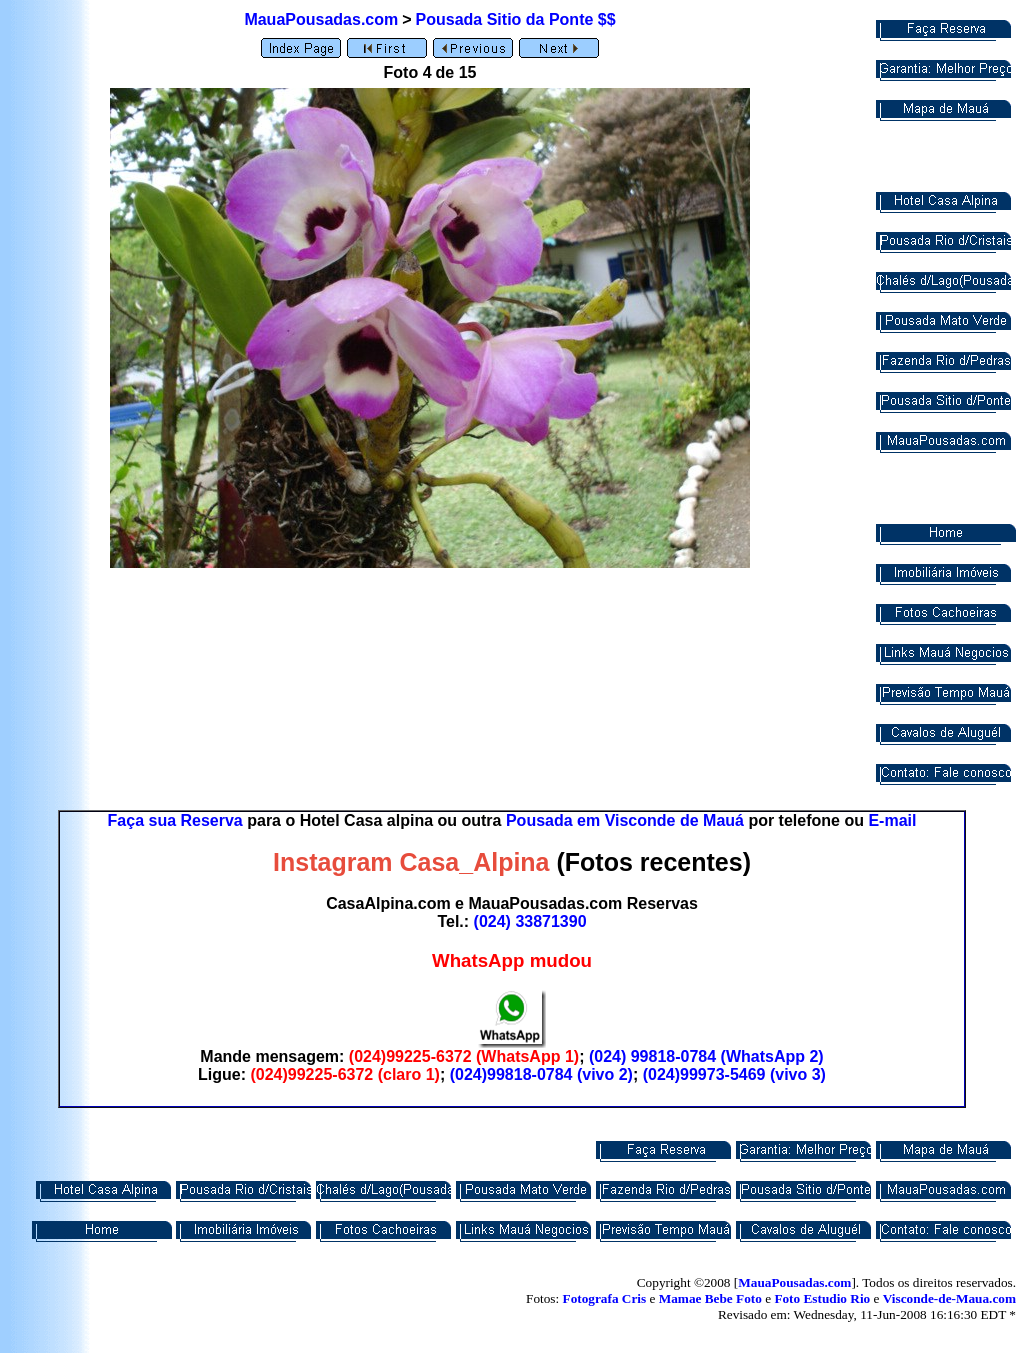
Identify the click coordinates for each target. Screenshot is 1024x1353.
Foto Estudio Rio (822, 1298)
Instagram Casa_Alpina (411, 862)
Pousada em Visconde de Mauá (625, 820)
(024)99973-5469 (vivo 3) (734, 1074)
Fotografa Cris (605, 1298)
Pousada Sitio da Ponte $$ (516, 19)
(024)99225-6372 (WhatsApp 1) (464, 1056)
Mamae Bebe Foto (710, 1298)
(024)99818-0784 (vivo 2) (541, 1074)
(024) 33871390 (530, 921)
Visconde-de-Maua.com (949, 1298)
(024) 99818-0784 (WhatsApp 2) (706, 1056)
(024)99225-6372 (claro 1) (344, 1074)
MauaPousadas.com (321, 19)
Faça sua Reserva (175, 820)
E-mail (892, 820)
